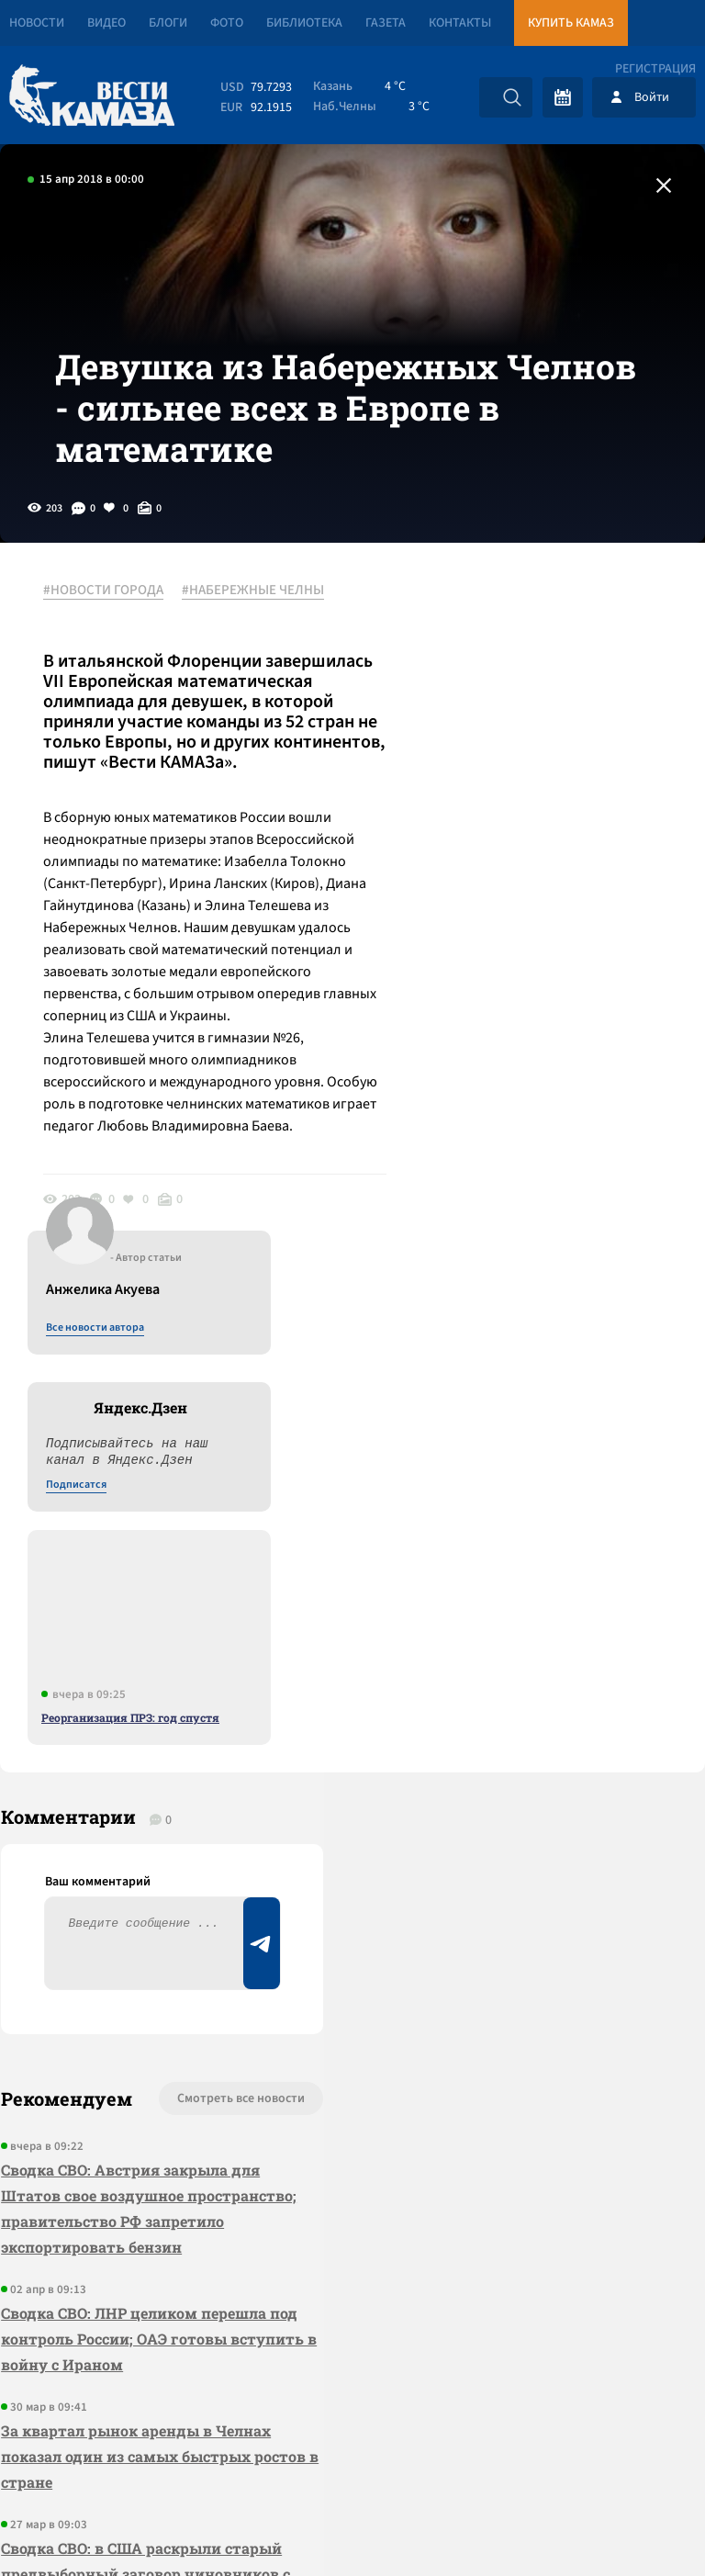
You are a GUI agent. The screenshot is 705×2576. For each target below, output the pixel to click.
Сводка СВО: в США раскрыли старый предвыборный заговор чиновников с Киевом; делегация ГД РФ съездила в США (144, 2127)
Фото (226, 23)
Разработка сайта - (635, 2524)
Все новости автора (502, 625)
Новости (36, 23)
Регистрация (655, 69)
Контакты (460, 23)
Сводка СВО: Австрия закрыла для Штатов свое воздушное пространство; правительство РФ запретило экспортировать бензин (131, 1749)
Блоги (168, 23)
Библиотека (304, 23)
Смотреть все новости (210, 1639)
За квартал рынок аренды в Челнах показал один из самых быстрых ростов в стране (135, 1997)
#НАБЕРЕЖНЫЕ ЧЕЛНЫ (256, 605)
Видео (106, 23)
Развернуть (353, 2453)
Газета (385, 23)
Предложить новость (523, 1700)
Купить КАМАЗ (571, 23)
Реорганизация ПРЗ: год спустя (537, 1014)
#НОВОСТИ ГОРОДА (106, 605)
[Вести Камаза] (91, 96)
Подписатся (483, 782)
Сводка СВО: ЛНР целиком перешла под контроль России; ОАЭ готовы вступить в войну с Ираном (132, 1879)
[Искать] (512, 97)
